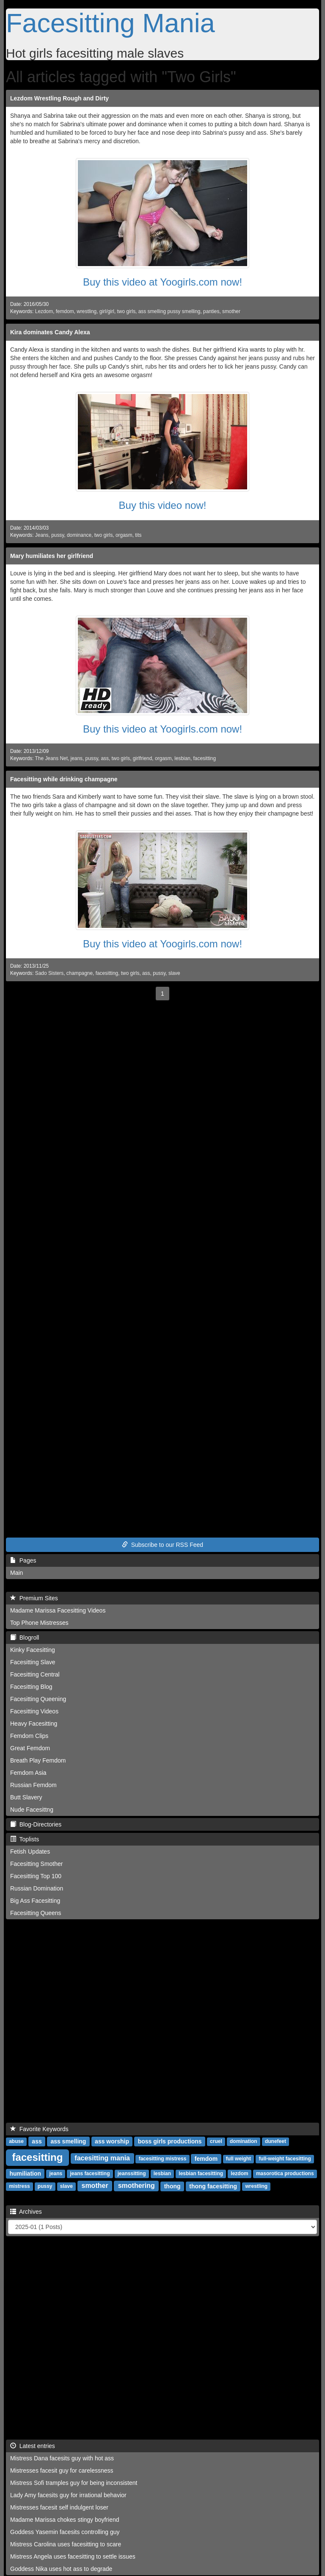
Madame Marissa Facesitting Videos (57, 1610)
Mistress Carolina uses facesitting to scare (65, 2544)
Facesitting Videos (34, 1711)
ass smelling (68, 2140)
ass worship (112, 2140)
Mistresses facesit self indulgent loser (59, 2507)
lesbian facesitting (201, 2173)
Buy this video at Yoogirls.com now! (162, 282)
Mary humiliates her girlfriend (51, 555)
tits (138, 535)
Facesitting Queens (35, 1913)
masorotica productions (285, 2173)
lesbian (182, 758)
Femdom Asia (28, 1772)
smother (231, 311)
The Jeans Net (51, 758)
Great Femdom (30, 1748)
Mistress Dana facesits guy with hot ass (62, 2458)
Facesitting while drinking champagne (64, 779)
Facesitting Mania (110, 23)
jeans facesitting (90, 2173)
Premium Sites (34, 1598)
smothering (136, 2185)
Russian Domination (36, 1888)
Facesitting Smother (36, 1863)
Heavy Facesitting (33, 1723)
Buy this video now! (163, 505)
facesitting (204, 758)
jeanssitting (132, 2173)
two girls (126, 311)
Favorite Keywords (39, 2129)
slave (174, 973)
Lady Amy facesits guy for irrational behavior (68, 2495)
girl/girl (106, 311)
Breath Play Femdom (38, 1760)
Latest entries (32, 2446)
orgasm (124, 535)
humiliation (25, 2173)
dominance (79, 535)
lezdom (239, 2173)
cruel (216, 2141)
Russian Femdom (33, 1785)
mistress (19, 2186)
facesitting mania (102, 2158)
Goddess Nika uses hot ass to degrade (61, 2568)
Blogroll (24, 1637)
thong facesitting (213, 2185)
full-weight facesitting (285, 2159)
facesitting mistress (163, 2159)
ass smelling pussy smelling (169, 311)
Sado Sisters (49, 973)
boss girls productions (170, 2140)
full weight (238, 2159)
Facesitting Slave (32, 1662)
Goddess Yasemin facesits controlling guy (65, 2532)
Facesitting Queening (38, 1699)
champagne (79, 973)
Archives (26, 2211)
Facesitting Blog (31, 1686)
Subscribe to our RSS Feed (162, 1544)
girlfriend (142, 758)
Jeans (42, 535)
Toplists (24, 1839)
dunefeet (275, 2141)
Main (16, 1572)
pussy (57, 535)
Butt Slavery (26, 1797)
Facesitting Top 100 (35, 1876)
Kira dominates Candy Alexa (50, 332)
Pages (23, 1560)
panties (211, 311)
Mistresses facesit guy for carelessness (61, 2470)
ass (105, 758)
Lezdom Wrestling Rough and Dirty (59, 98)
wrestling (86, 311)
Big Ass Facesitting (35, 1900)
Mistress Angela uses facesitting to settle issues (72, 2556)
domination (243, 2141)
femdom (65, 311)
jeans (77, 758)
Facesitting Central (35, 1674)
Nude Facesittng (31, 1809)
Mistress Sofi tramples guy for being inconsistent (73, 2482)
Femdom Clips (29, 1735)
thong (172, 2185)
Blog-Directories (35, 1824)
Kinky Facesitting (32, 1649)
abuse (16, 2141)
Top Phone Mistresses (39, 1622)
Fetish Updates (30, 1851)
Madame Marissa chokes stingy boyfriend (64, 2519)
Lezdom (44, 311)
